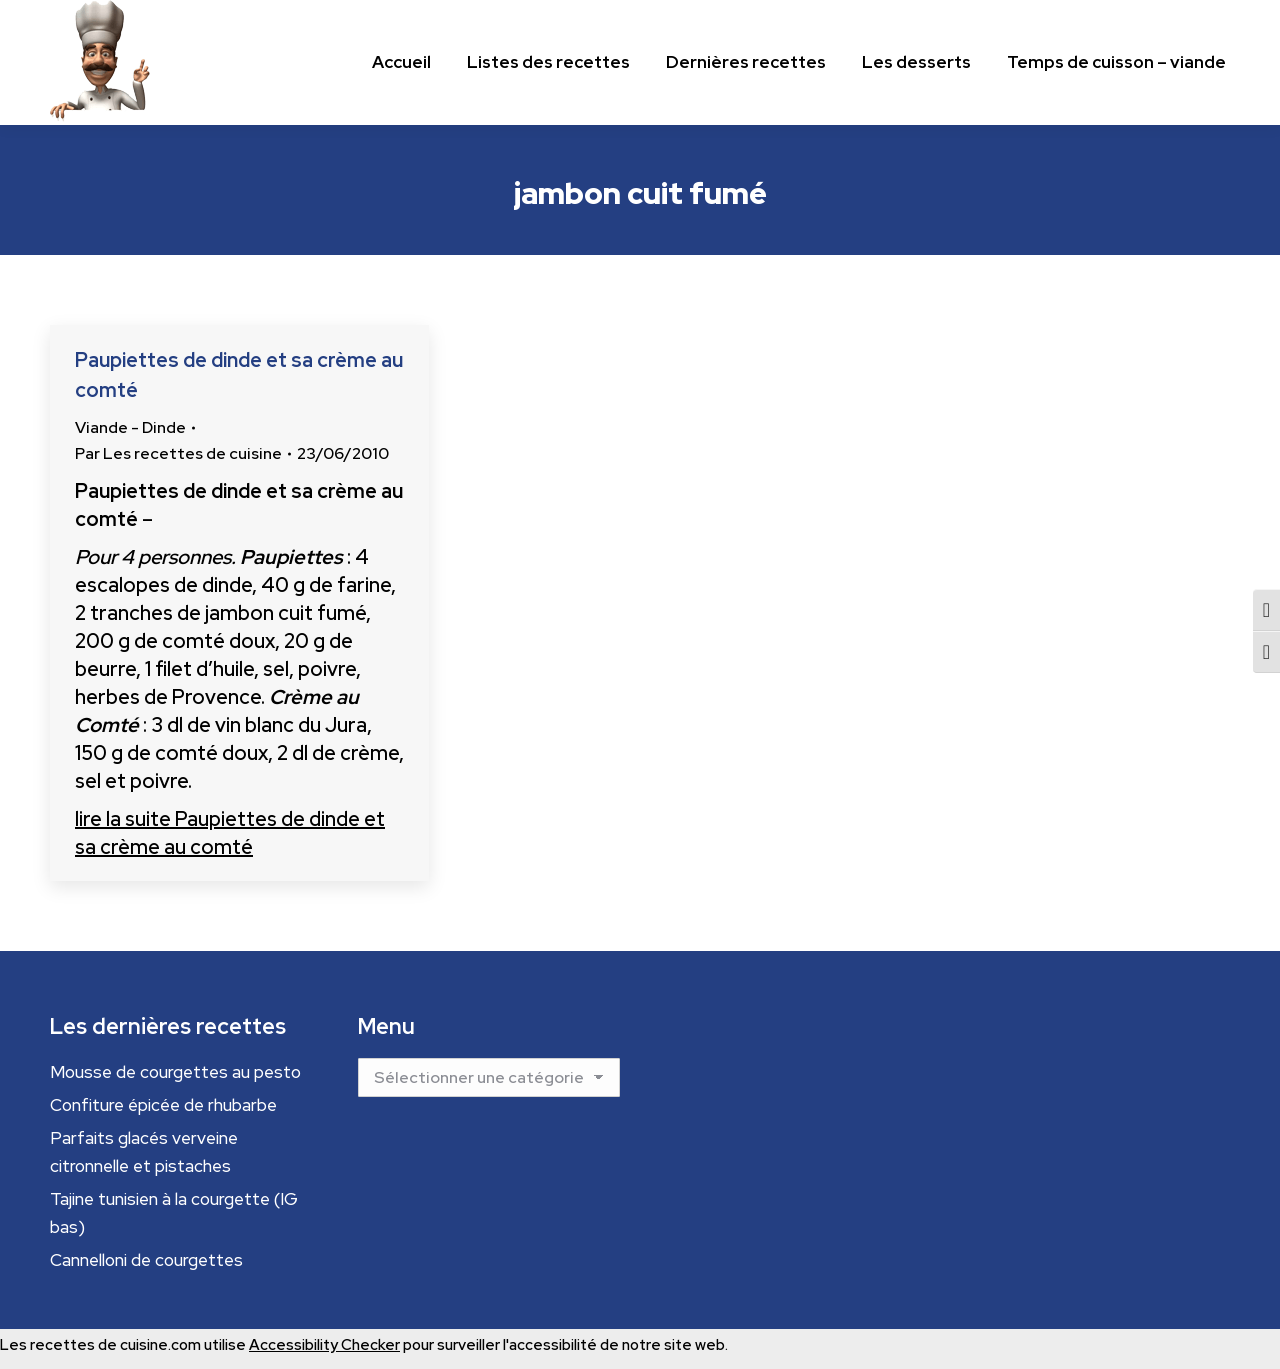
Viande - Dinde (130, 427)
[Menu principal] (401, 62)
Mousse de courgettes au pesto (175, 1072)
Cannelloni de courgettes (146, 1260)
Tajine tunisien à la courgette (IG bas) (174, 1213)
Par (178, 453)
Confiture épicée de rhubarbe (163, 1105)
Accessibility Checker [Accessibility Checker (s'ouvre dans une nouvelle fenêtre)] (324, 1345)
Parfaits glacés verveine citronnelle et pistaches (144, 1152)
